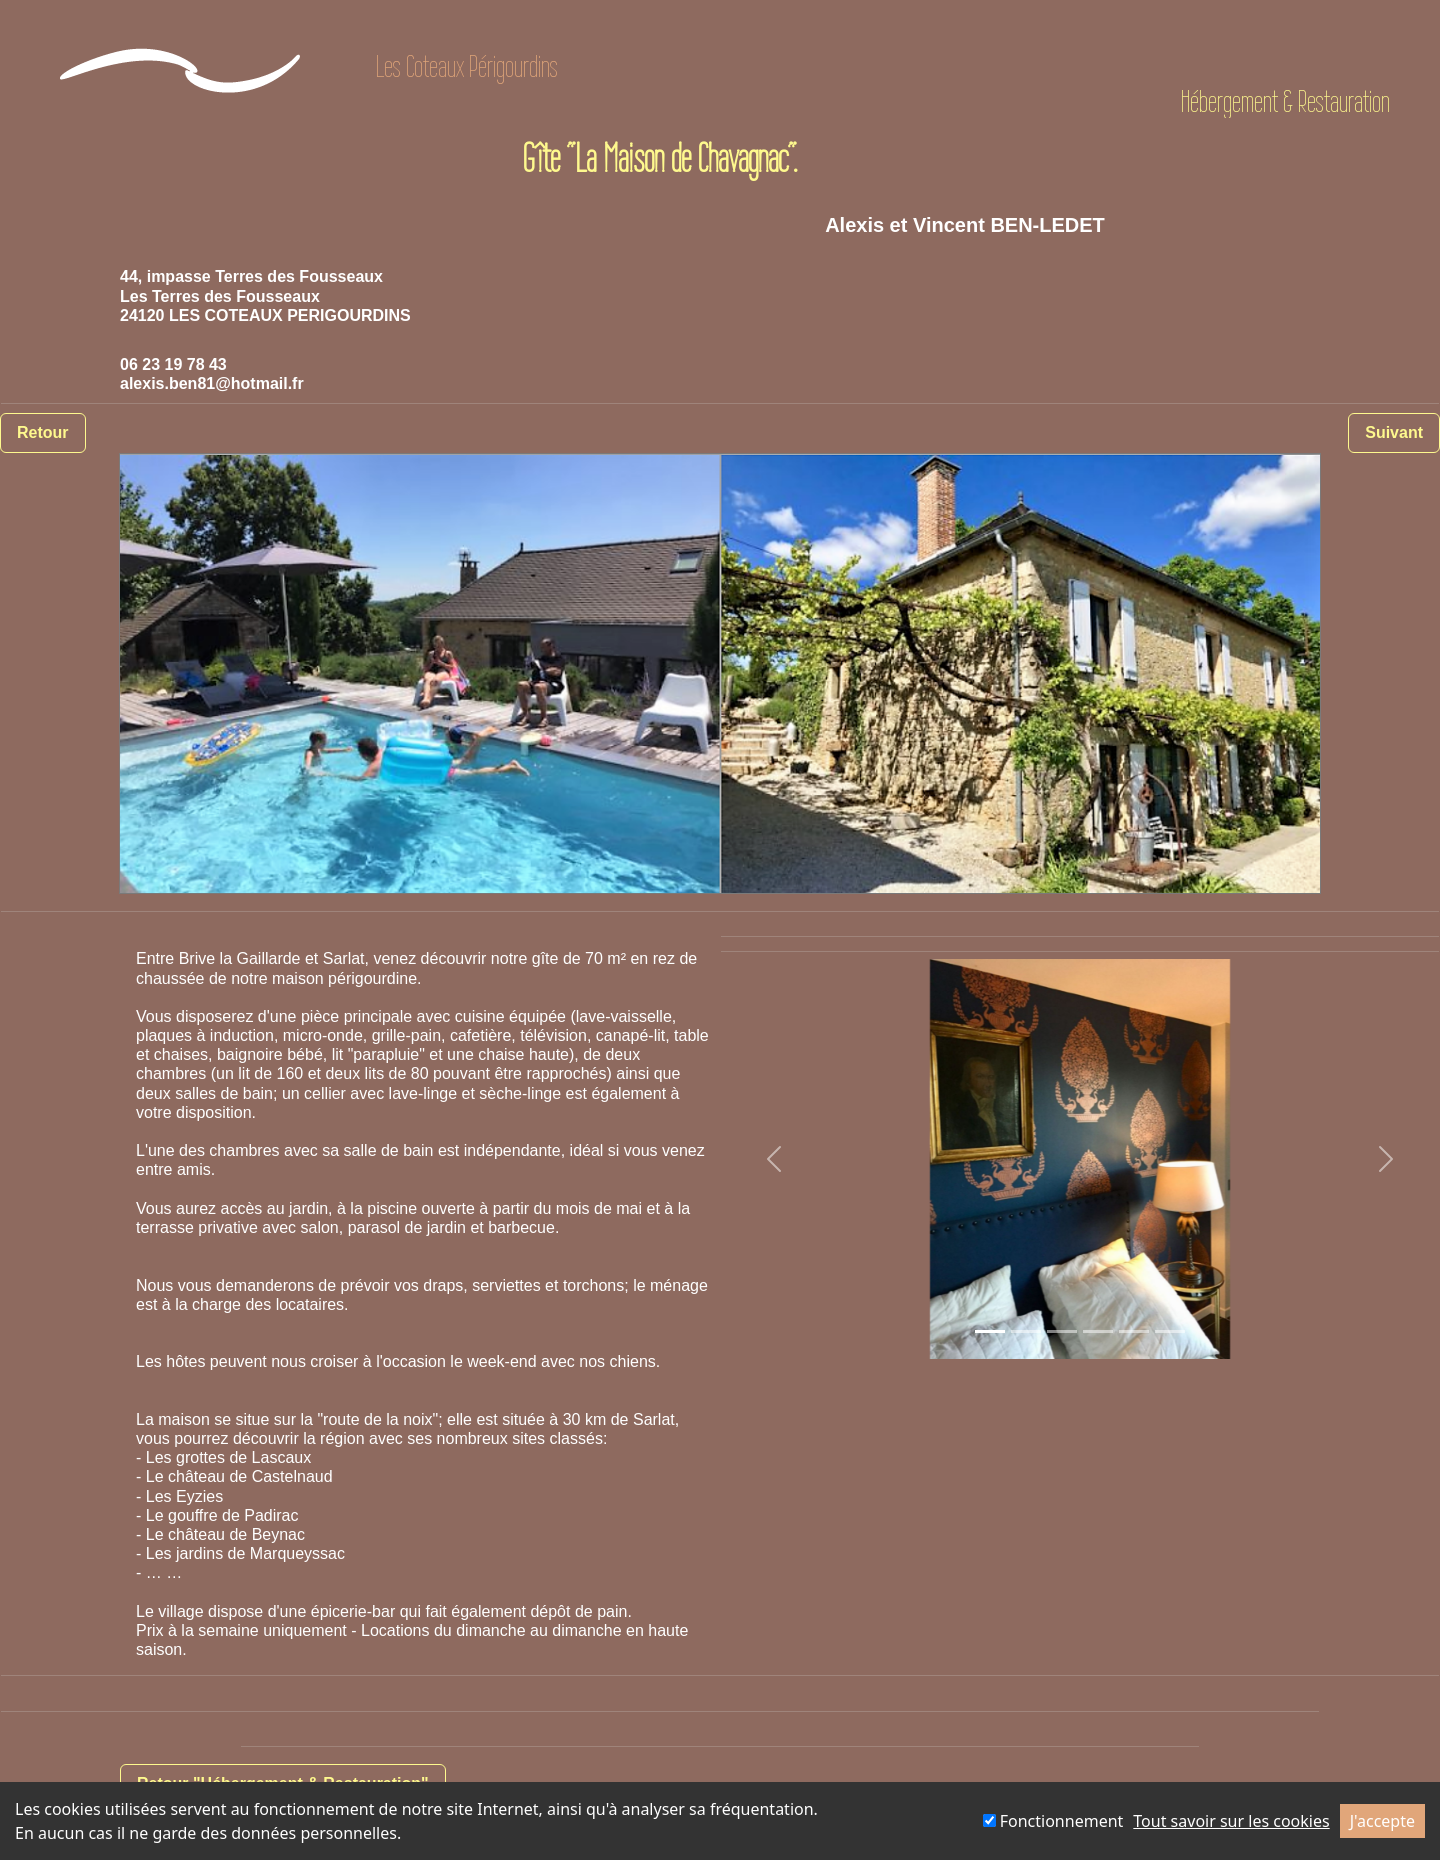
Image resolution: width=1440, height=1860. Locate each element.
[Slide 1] (990, 1331)
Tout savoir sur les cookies (1231, 1821)
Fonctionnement (1053, 1821)
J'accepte (1382, 1821)
